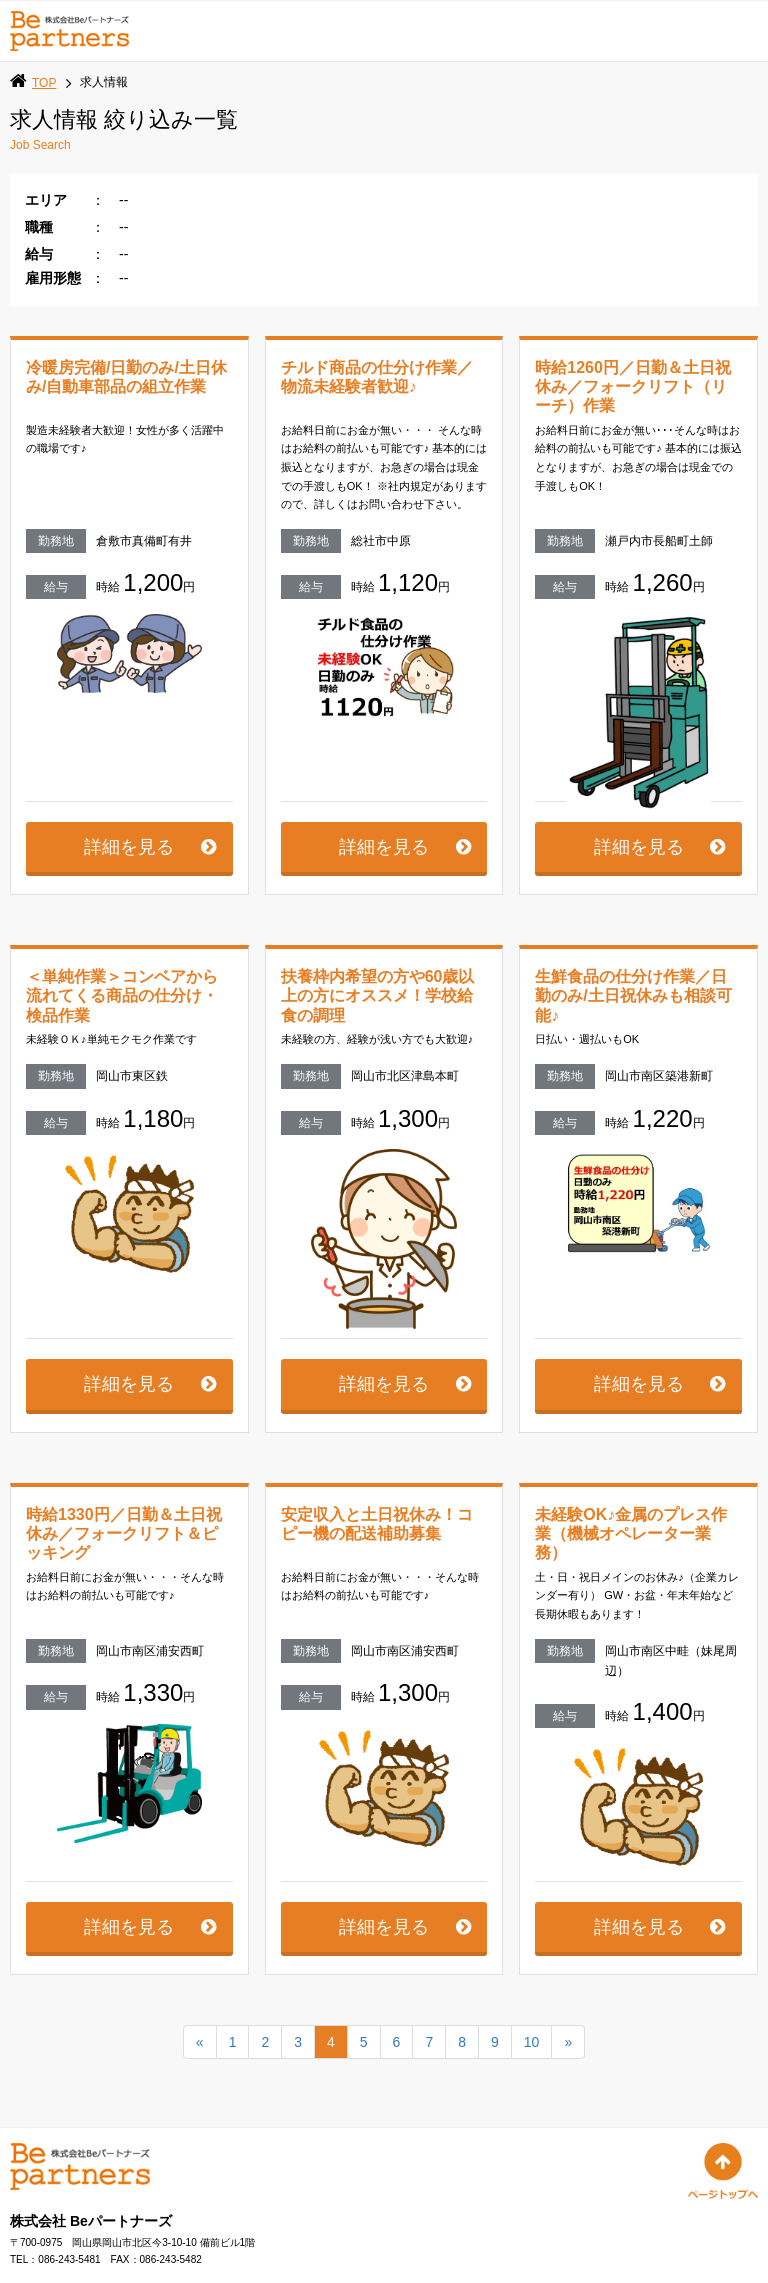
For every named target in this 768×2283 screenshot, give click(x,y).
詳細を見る (129, 866)
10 (532, 2062)
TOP (44, 83)
